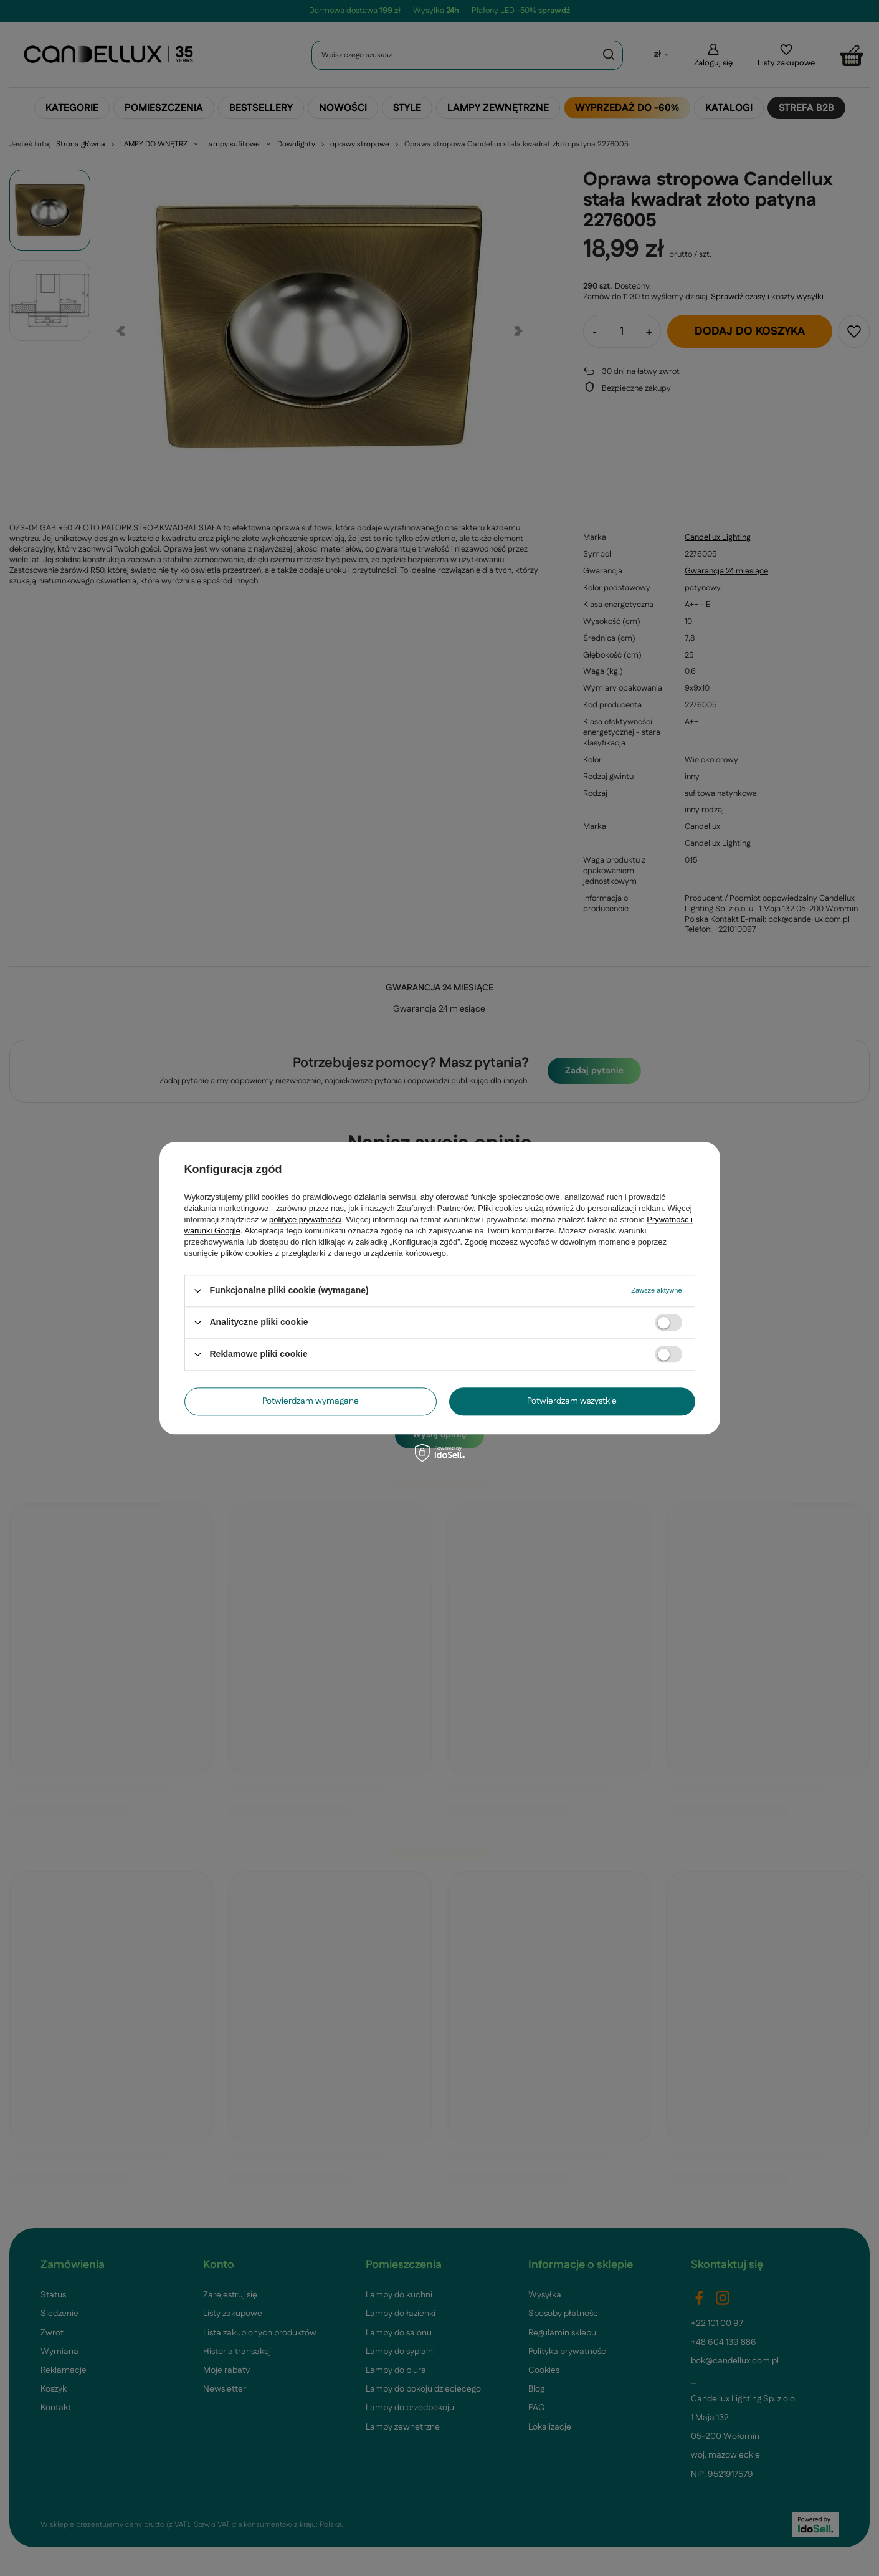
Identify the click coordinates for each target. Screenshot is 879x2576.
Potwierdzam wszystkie (572, 1401)
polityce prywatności (305, 1219)
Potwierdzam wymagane (310, 1401)
